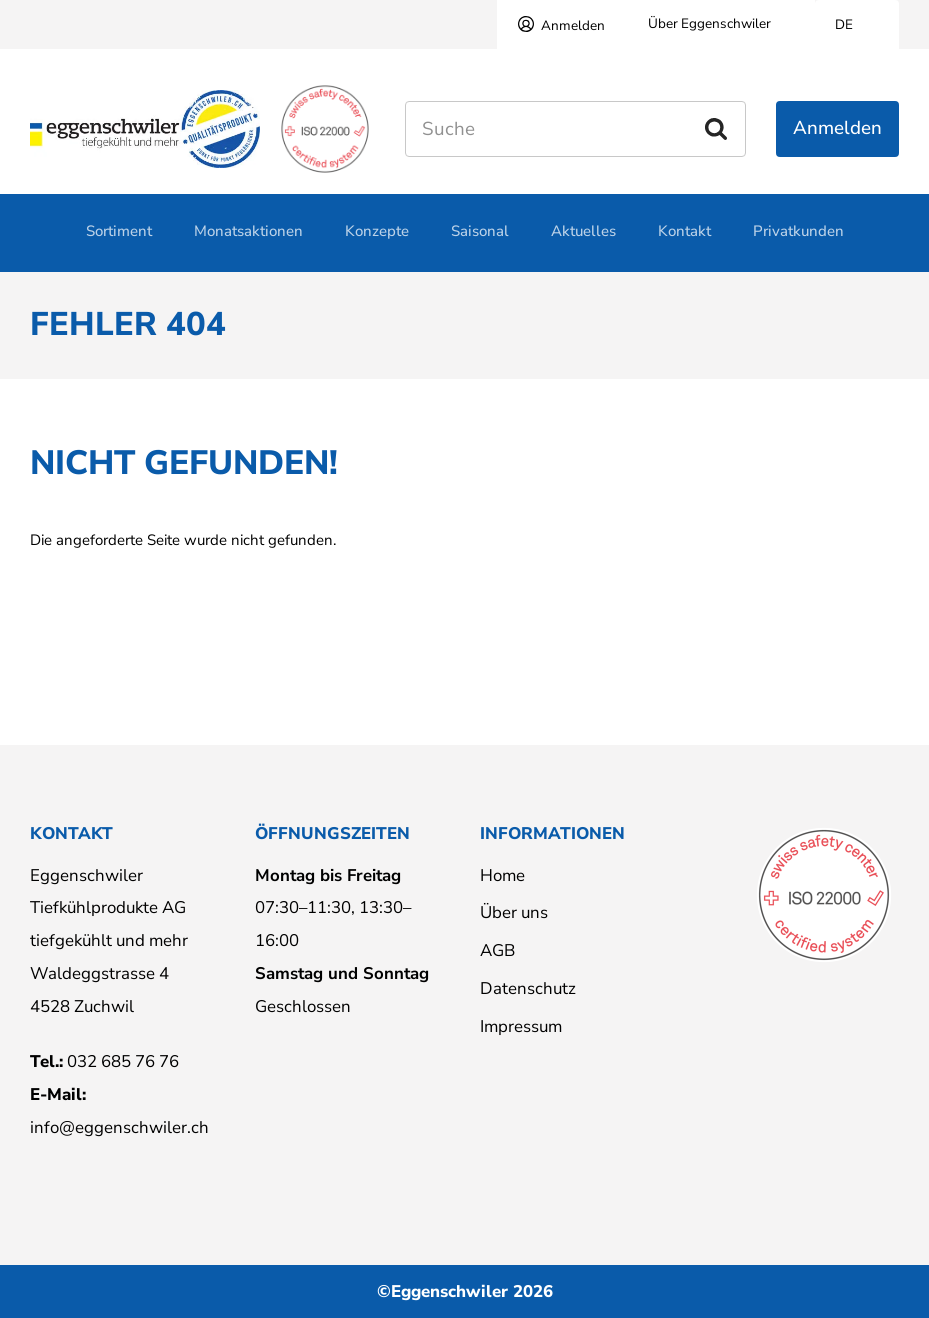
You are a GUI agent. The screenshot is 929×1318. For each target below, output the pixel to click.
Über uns (514, 912)
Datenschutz (528, 988)
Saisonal (480, 242)
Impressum (521, 1026)
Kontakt (684, 242)
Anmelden (573, 25)
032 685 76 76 (123, 1061)
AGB (497, 950)
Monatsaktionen (248, 242)
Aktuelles (583, 242)
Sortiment (119, 242)
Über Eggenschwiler (709, 23)
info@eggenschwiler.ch (119, 1127)
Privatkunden (798, 242)
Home (502, 875)
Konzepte (377, 242)
